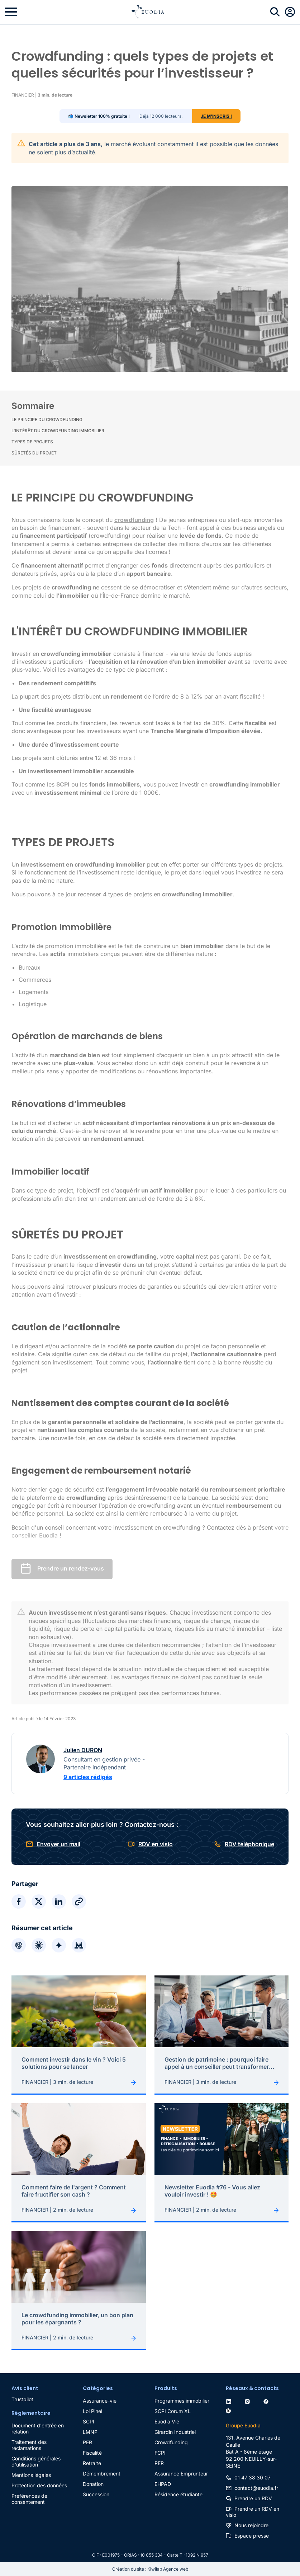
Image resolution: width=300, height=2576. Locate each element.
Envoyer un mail (58, 1844)
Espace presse (251, 2536)
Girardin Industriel (175, 2432)
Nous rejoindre (251, 2525)
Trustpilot (22, 2399)
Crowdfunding (171, 2442)
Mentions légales (31, 2475)
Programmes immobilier (181, 2401)
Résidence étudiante (178, 2494)
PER (87, 2442)
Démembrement (101, 2473)
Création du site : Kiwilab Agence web (150, 2569)
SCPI (88, 2421)
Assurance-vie (99, 2401)
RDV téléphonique (249, 1844)
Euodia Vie (166, 2421)
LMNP (90, 2432)
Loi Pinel (92, 2411)
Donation (93, 2484)
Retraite (92, 2463)
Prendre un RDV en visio (252, 2512)
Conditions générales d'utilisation (36, 2461)
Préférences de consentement (29, 2499)
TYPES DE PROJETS (32, 441)
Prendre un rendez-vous (70, 1568)
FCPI (160, 2453)
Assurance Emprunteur (181, 2473)
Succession (96, 2494)
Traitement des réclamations (29, 2445)
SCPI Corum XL (172, 2411)
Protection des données (39, 2485)
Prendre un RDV (253, 2498)
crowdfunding (134, 519)
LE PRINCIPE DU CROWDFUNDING (46, 419)
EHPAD (162, 2484)
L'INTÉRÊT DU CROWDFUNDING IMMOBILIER (57, 430)
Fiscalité (92, 2453)
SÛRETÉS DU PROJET (34, 453)
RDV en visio (155, 1844)
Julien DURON (82, 1750)
